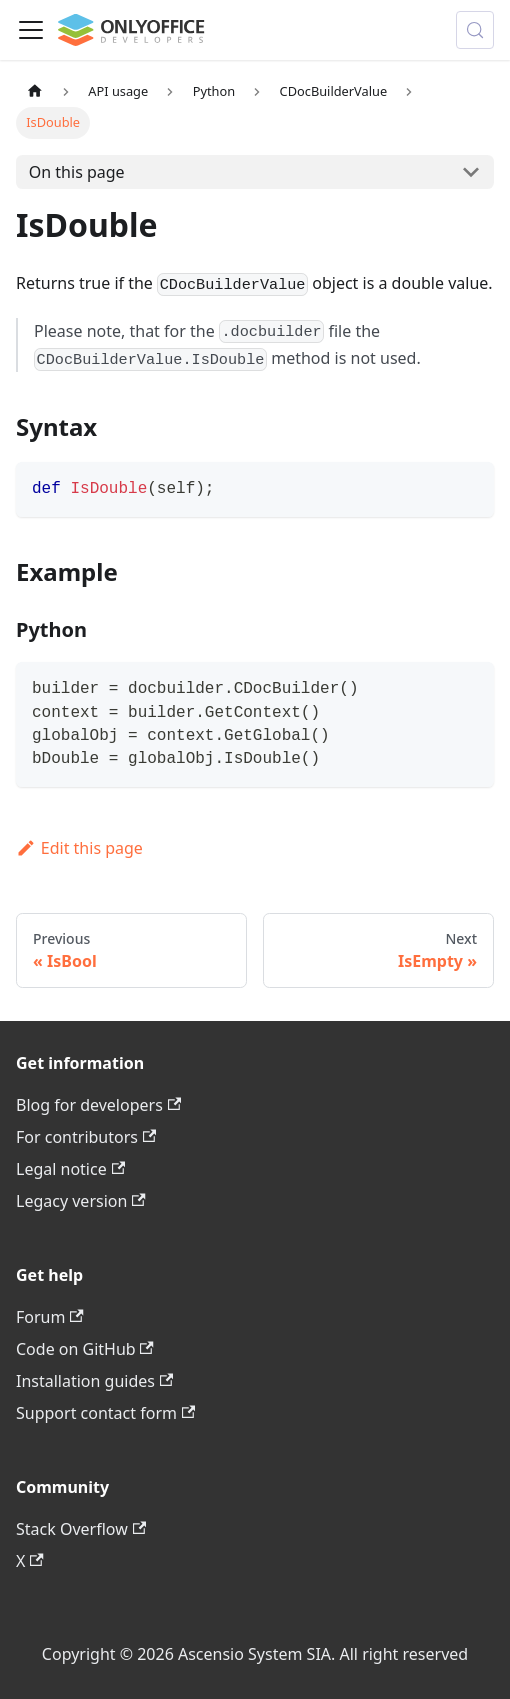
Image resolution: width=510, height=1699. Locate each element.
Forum (50, 1317)
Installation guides (94, 1381)
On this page (77, 172)
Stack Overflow (81, 1529)
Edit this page (79, 848)
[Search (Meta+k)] (475, 30)
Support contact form (105, 1413)
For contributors (86, 1137)
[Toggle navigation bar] (31, 30)
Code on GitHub (85, 1349)
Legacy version (81, 1201)
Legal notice (70, 1169)
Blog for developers (98, 1105)
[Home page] (35, 91)
